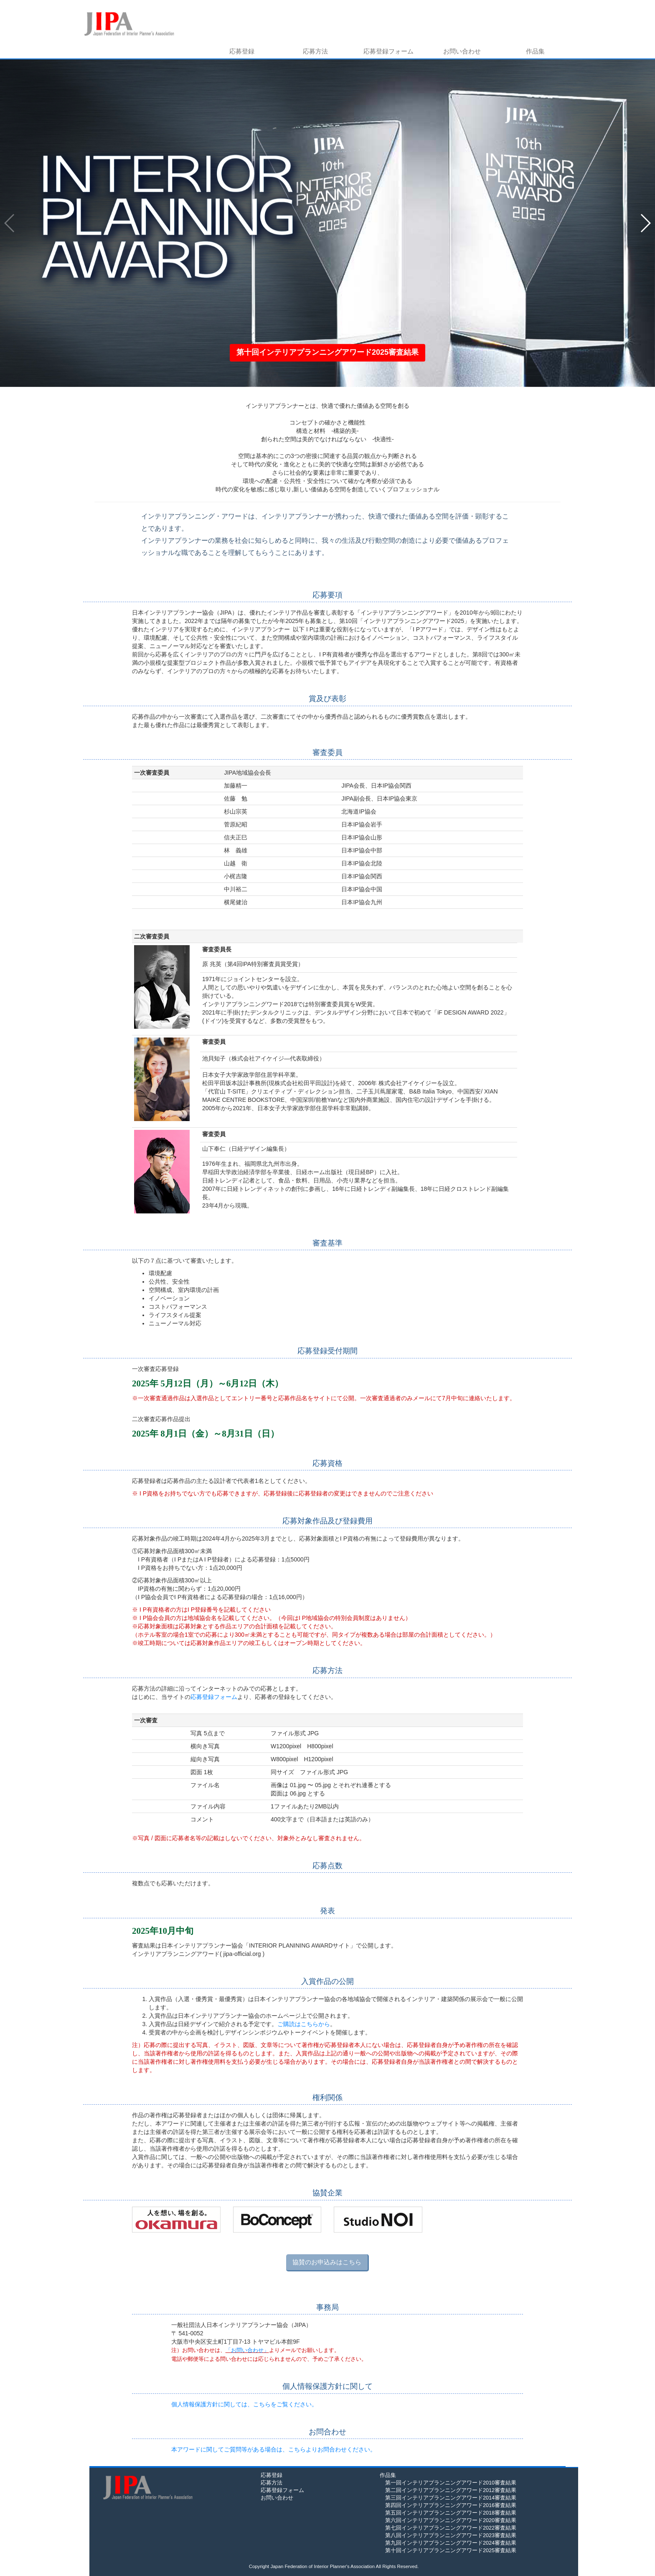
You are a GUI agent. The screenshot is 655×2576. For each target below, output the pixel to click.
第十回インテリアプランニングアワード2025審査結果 (448, 2550)
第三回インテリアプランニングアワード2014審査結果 (448, 2498)
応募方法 (315, 51)
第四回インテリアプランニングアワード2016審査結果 (448, 2505)
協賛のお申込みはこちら (326, 2262)
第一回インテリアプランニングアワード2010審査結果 (448, 2483)
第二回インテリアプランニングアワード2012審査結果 (448, 2490)
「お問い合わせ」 (247, 2350)
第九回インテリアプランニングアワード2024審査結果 (448, 2543)
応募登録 (241, 51)
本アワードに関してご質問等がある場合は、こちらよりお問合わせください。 (273, 2449)
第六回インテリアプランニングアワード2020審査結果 (448, 2520)
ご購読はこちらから (303, 2024)
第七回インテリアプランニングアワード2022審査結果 (448, 2528)
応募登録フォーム (388, 51)
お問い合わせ (462, 51)
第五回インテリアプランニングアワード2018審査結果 (448, 2513)
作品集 (535, 51)
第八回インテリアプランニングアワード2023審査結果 (448, 2535)
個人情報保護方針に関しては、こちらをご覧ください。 (244, 2404)
